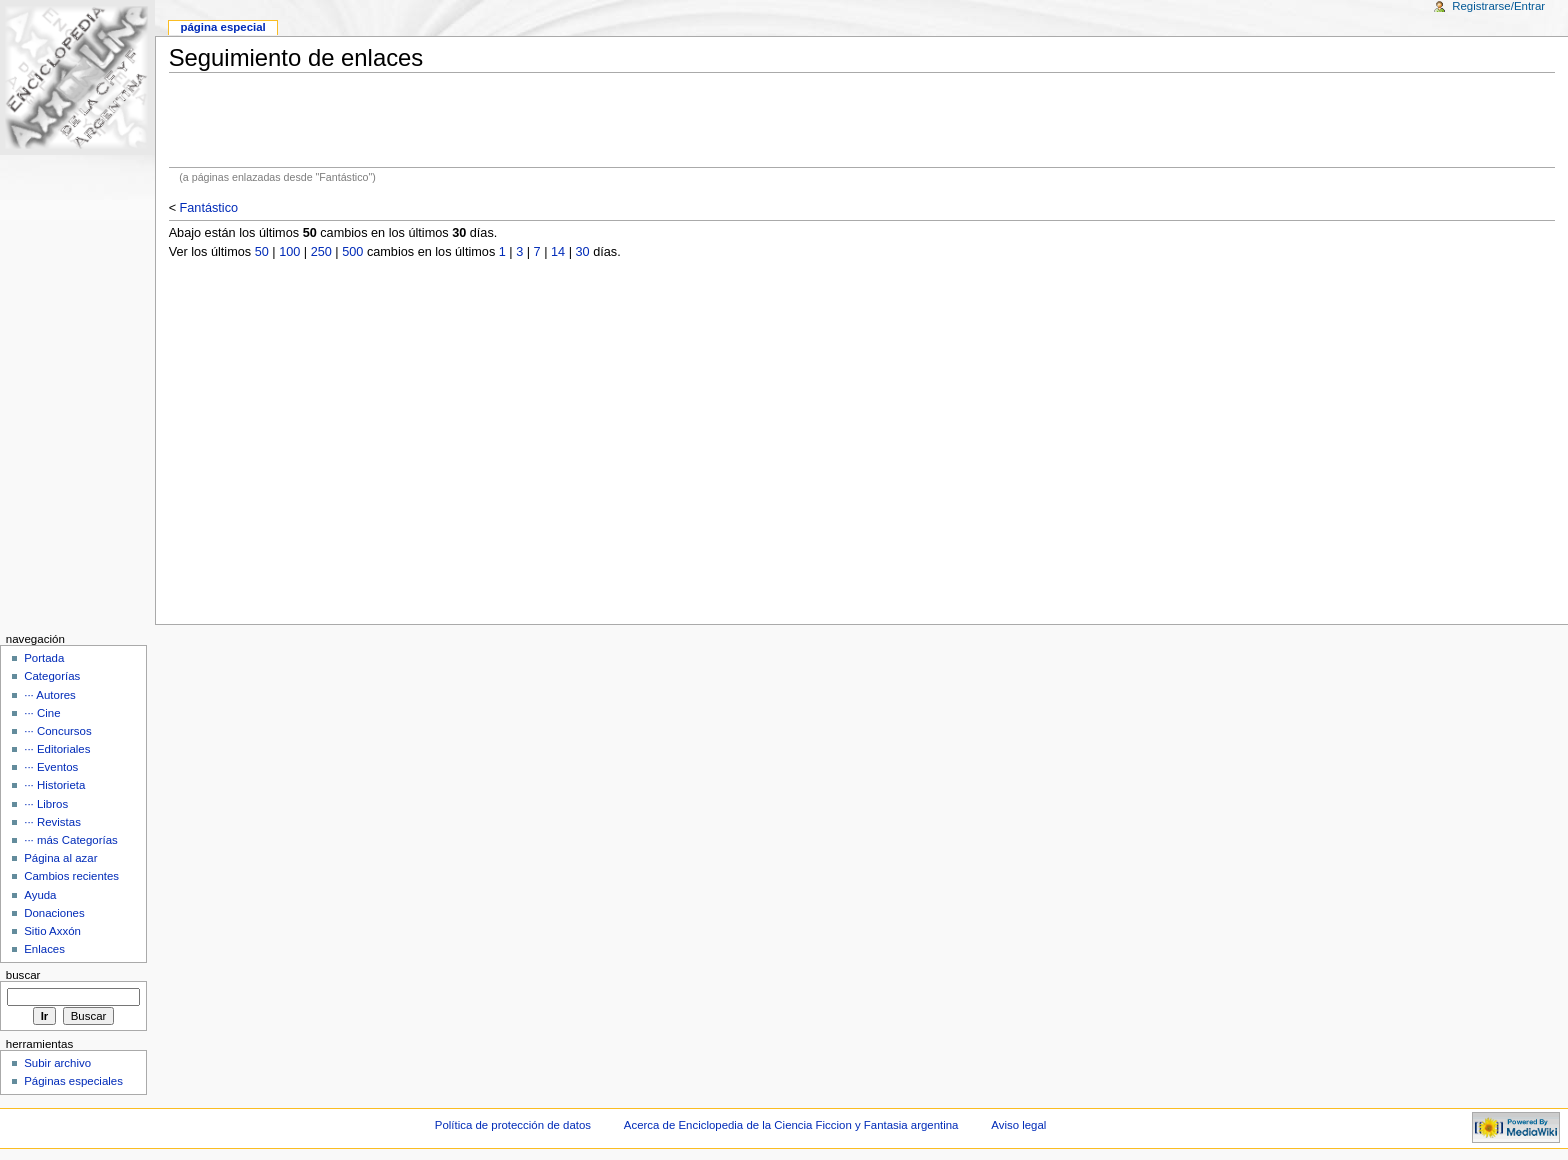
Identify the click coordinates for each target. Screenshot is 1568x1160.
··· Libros (46, 804)
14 (558, 252)
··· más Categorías (71, 840)
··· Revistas (52, 822)
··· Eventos (51, 767)
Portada (44, 658)
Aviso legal (1018, 1125)
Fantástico (209, 208)
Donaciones (54, 913)
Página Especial (222, 27)
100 (289, 252)
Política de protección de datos (513, 1125)
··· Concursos (57, 731)
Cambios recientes (71, 876)
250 (321, 252)
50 (262, 252)
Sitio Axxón (52, 931)
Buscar (23, 975)
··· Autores (50, 695)
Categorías (52, 676)
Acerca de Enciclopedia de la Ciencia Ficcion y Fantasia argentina (791, 1125)
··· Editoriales (57, 749)
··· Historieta (54, 785)
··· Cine (42, 713)
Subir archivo (57, 1063)
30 (583, 252)
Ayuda (40, 895)
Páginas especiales (73, 1081)
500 (352, 252)
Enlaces (44, 949)
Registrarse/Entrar (1498, 6)
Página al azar (60, 858)
